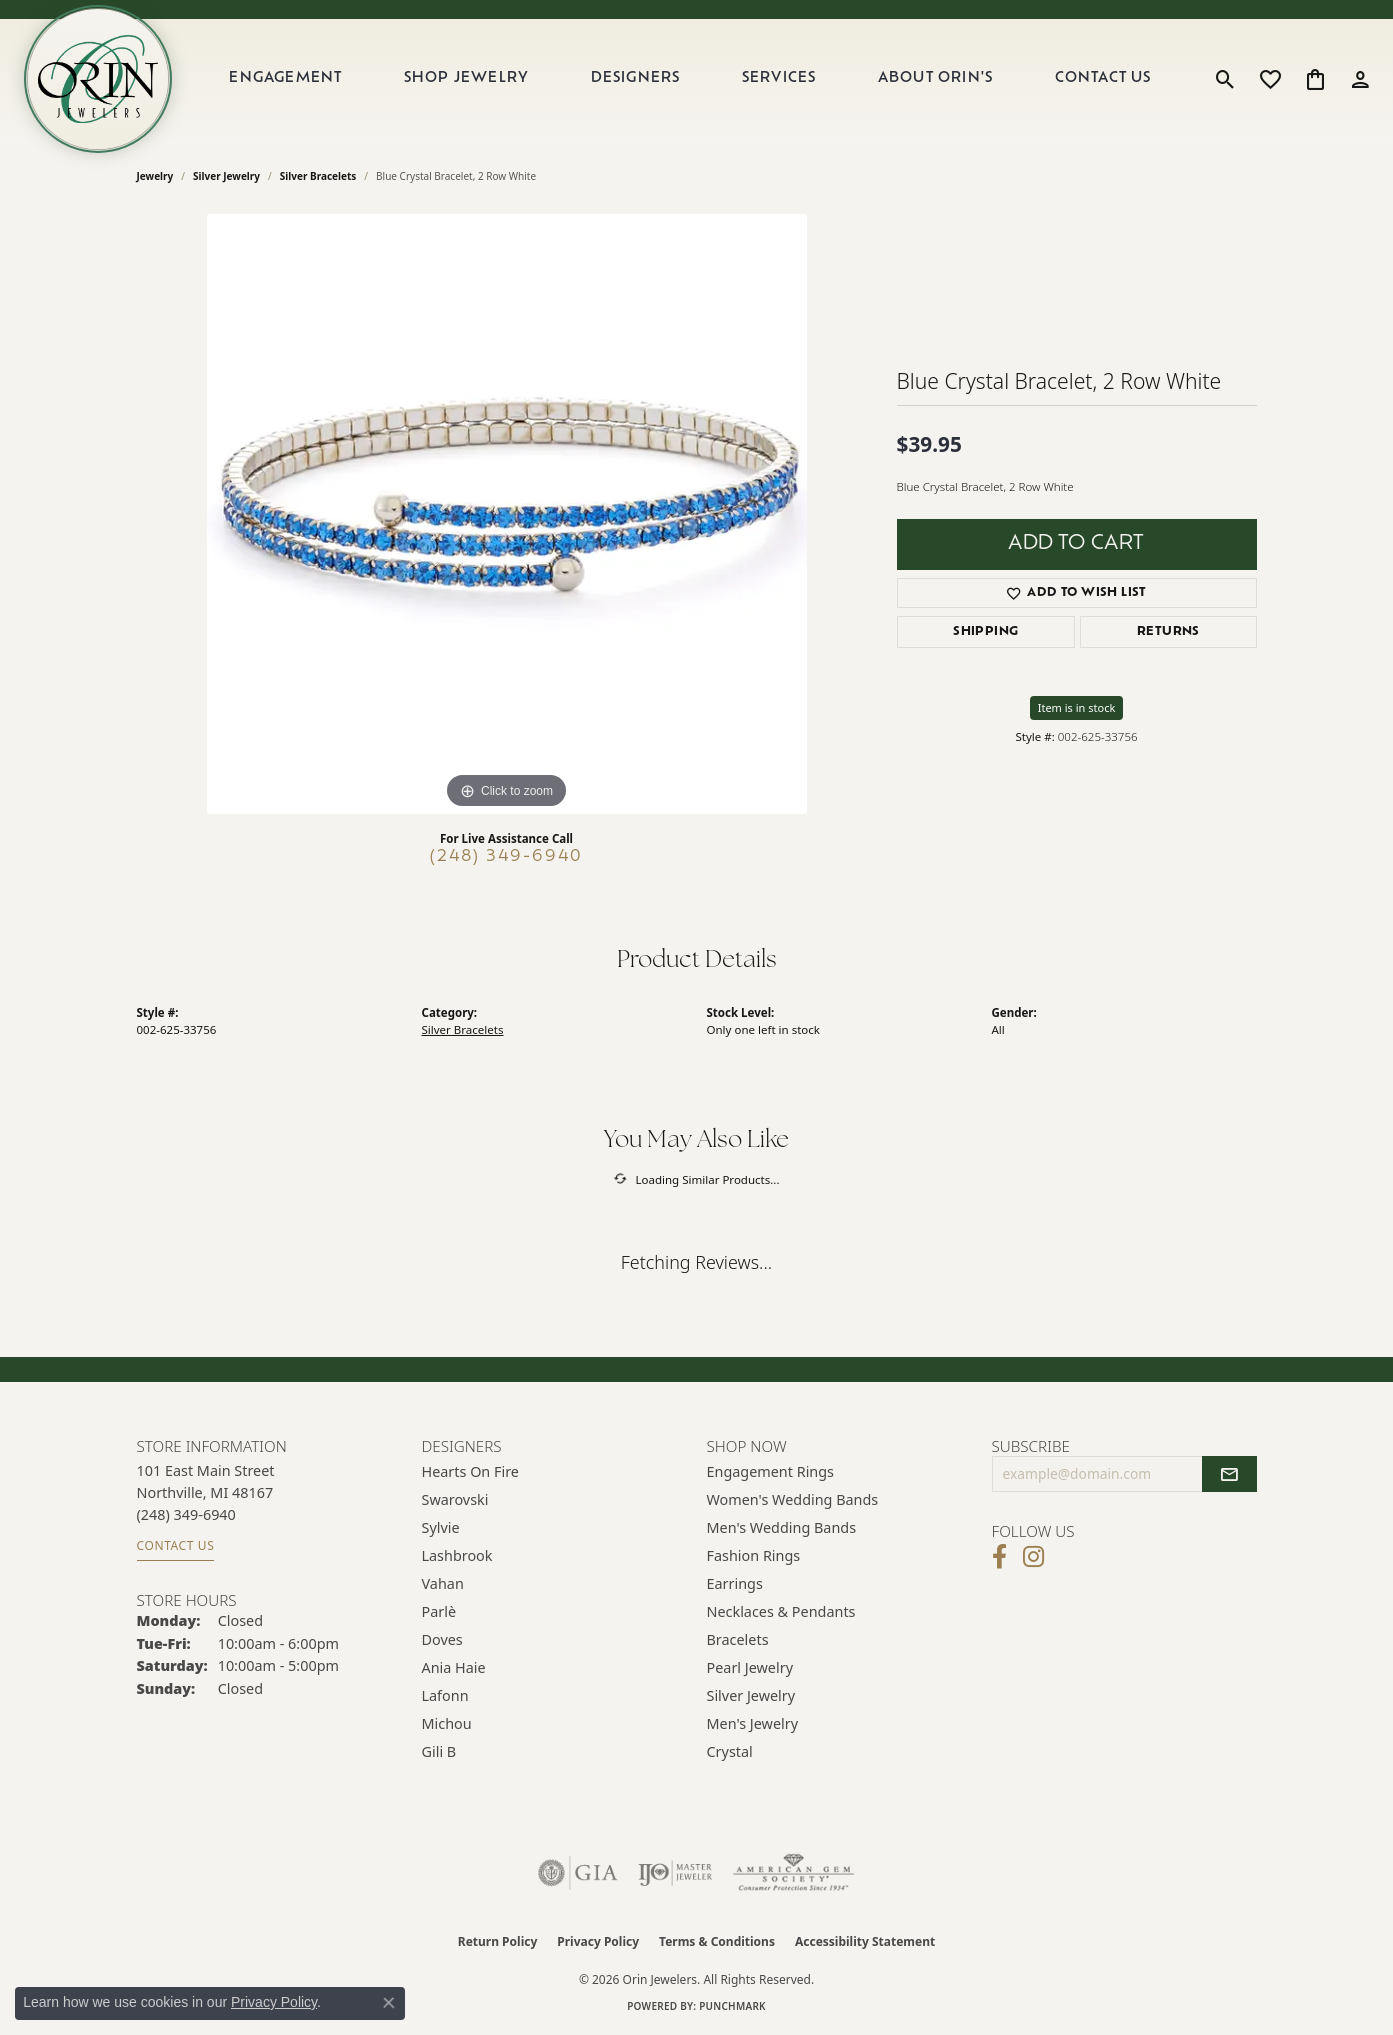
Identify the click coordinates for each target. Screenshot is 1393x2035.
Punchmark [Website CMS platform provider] (732, 2006)
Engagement (285, 78)
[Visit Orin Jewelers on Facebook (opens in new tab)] (999, 1557)
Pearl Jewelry (750, 1667)
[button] (1225, 79)
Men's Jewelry (753, 1723)
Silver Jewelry (226, 176)
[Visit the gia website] (578, 1873)
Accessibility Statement (865, 1941)
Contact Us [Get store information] (176, 1545)
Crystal (730, 1751)
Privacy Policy (598, 1941)
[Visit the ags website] (793, 1873)
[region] (507, 514)
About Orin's (935, 78)
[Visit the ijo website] (675, 1873)
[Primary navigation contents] (690, 79)
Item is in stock (1077, 707)
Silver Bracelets (318, 176)
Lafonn (445, 1695)
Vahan (443, 1583)
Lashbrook (457, 1555)
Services (779, 78)
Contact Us (1103, 78)
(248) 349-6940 (506, 857)
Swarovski (455, 1499)
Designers (636, 78)
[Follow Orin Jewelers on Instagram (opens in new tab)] (1033, 1557)
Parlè (439, 1611)
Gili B (439, 1751)
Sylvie (441, 1527)
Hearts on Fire (470, 1471)
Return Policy (498, 1941)
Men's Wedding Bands (782, 1527)
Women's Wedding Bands (793, 1499)
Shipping (985, 632)
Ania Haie (454, 1667)
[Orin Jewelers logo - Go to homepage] (98, 79)
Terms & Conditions (717, 1941)
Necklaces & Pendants (781, 1611)
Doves (442, 1639)
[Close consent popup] (389, 2003)
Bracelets (738, 1639)
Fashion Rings (754, 1555)
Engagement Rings (771, 1471)
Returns (1168, 632)
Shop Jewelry (466, 78)
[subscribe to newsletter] (1229, 1474)
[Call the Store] (186, 1514)
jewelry (155, 176)
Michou (447, 1723)
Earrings (735, 1583)
